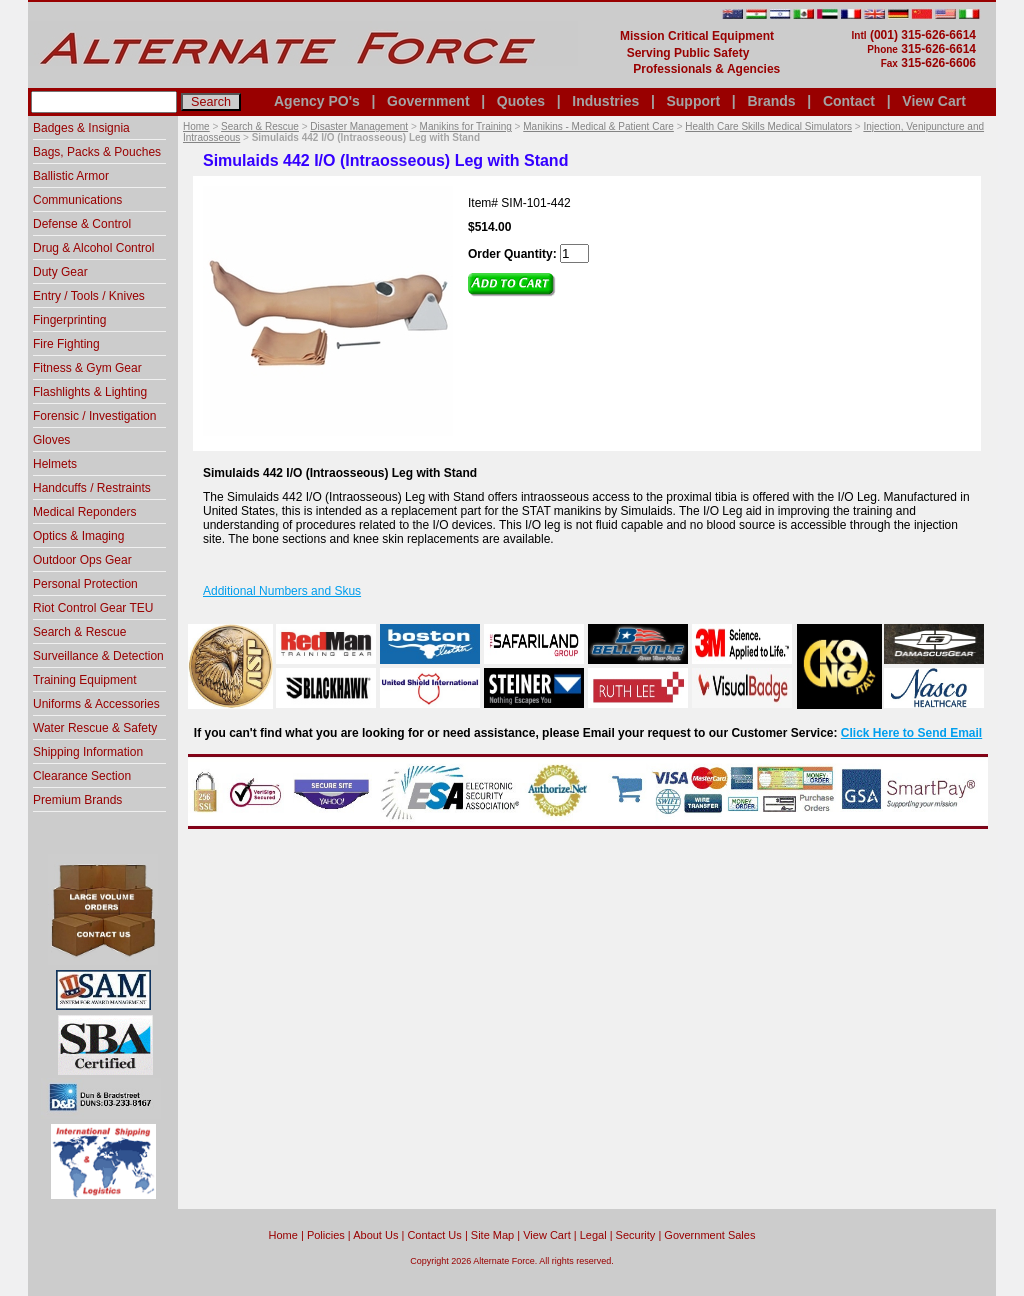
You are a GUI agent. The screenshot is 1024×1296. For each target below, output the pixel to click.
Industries (605, 101)
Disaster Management (359, 126)
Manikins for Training (466, 126)
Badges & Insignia (81, 128)
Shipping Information (88, 752)
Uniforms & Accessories (96, 704)
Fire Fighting (66, 344)
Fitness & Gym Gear (87, 368)
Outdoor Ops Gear (82, 560)
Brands (771, 101)
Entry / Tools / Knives (89, 296)
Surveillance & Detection (98, 656)
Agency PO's (317, 101)
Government (428, 101)
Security (636, 1235)
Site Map (492, 1235)
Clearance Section (82, 776)
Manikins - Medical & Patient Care (598, 126)
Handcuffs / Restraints (92, 488)
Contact (849, 101)
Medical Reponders (84, 512)
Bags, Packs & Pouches (97, 152)
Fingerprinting (69, 320)
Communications (77, 200)
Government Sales (709, 1235)
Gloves (51, 440)
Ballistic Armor (71, 176)
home (283, 1235)
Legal (593, 1235)
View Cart (934, 101)
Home (196, 126)
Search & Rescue (260, 126)
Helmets (55, 464)
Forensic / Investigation (94, 416)
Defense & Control (82, 224)
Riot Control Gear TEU (93, 608)
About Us (375, 1235)
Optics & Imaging (78, 536)
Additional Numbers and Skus (282, 591)
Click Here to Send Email (911, 733)
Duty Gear (60, 272)
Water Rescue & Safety (95, 728)
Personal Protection (85, 584)
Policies (326, 1235)
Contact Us (434, 1235)
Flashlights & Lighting (90, 392)
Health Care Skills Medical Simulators (768, 126)
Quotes (521, 101)
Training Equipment (85, 680)
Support (693, 101)
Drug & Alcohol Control (93, 248)
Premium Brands (77, 800)
